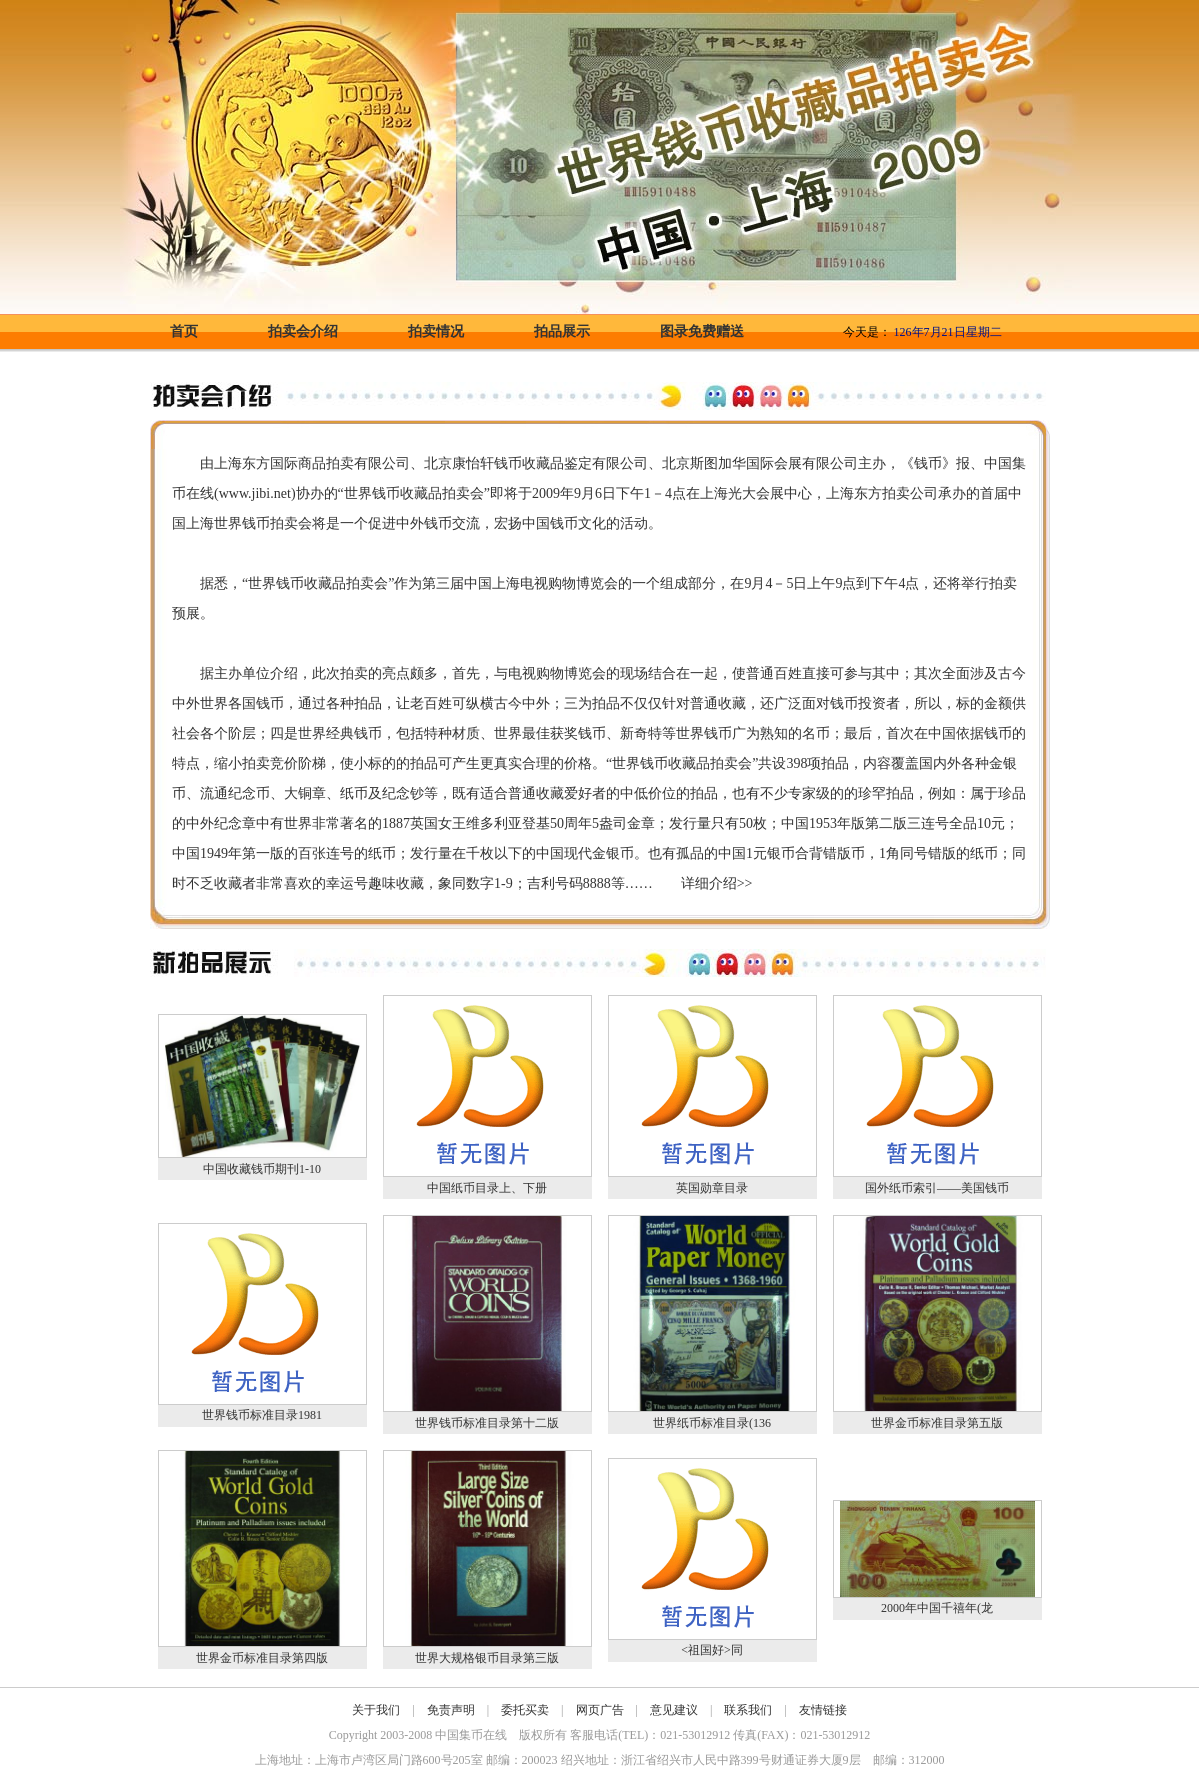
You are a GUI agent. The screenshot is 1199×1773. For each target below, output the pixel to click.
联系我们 (748, 1710)
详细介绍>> (717, 883)
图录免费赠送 (702, 331)
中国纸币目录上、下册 (487, 1188)
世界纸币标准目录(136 (712, 1423)
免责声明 (451, 1710)
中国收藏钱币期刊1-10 (262, 1169)
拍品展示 (562, 331)
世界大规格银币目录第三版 (487, 1658)
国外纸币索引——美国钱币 (937, 1188)
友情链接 (823, 1710)
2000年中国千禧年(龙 (937, 1608)
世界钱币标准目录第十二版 (487, 1423)
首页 (184, 331)
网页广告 (600, 1710)
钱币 (508, 463)
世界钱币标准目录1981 (262, 1415)
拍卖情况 (436, 331)
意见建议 (674, 1710)
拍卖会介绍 (303, 331)
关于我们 (376, 1710)
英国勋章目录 (712, 1188)
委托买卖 (525, 1710)
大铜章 (305, 793)
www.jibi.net (255, 493)
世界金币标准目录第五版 (937, 1423)
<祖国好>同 (712, 1650)
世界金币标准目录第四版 (262, 1658)
